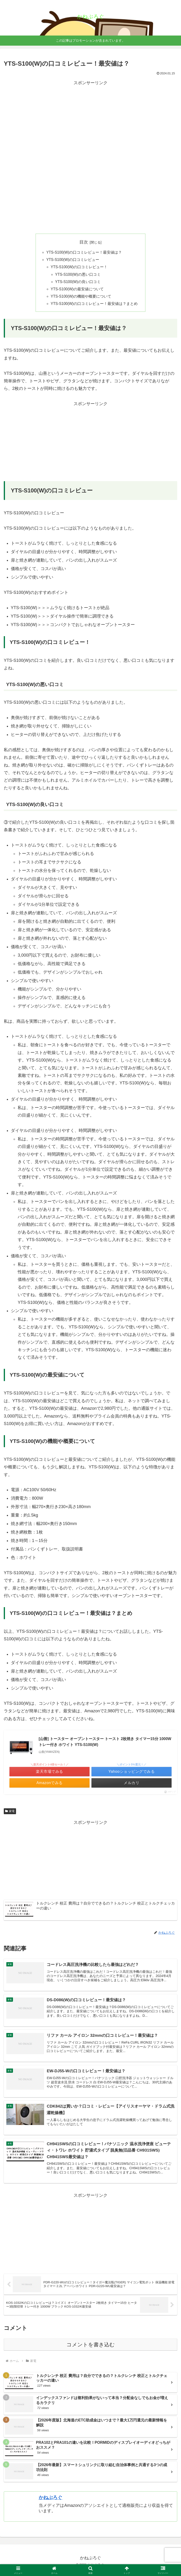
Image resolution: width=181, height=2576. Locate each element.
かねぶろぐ (50, 2501)
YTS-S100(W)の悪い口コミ (78, 275)
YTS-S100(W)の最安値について (77, 291)
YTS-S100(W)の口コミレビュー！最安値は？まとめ (94, 306)
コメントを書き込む (90, 2349)
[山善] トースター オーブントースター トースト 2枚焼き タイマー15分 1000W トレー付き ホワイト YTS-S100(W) (105, 1744)
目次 (83, 242)
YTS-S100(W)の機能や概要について (81, 298)
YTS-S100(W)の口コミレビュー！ (79, 268)
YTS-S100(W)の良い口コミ (78, 283)
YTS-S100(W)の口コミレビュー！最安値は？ (84, 253)
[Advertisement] (90, 120)
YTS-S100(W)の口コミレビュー (73, 260)
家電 (10, 1813)
